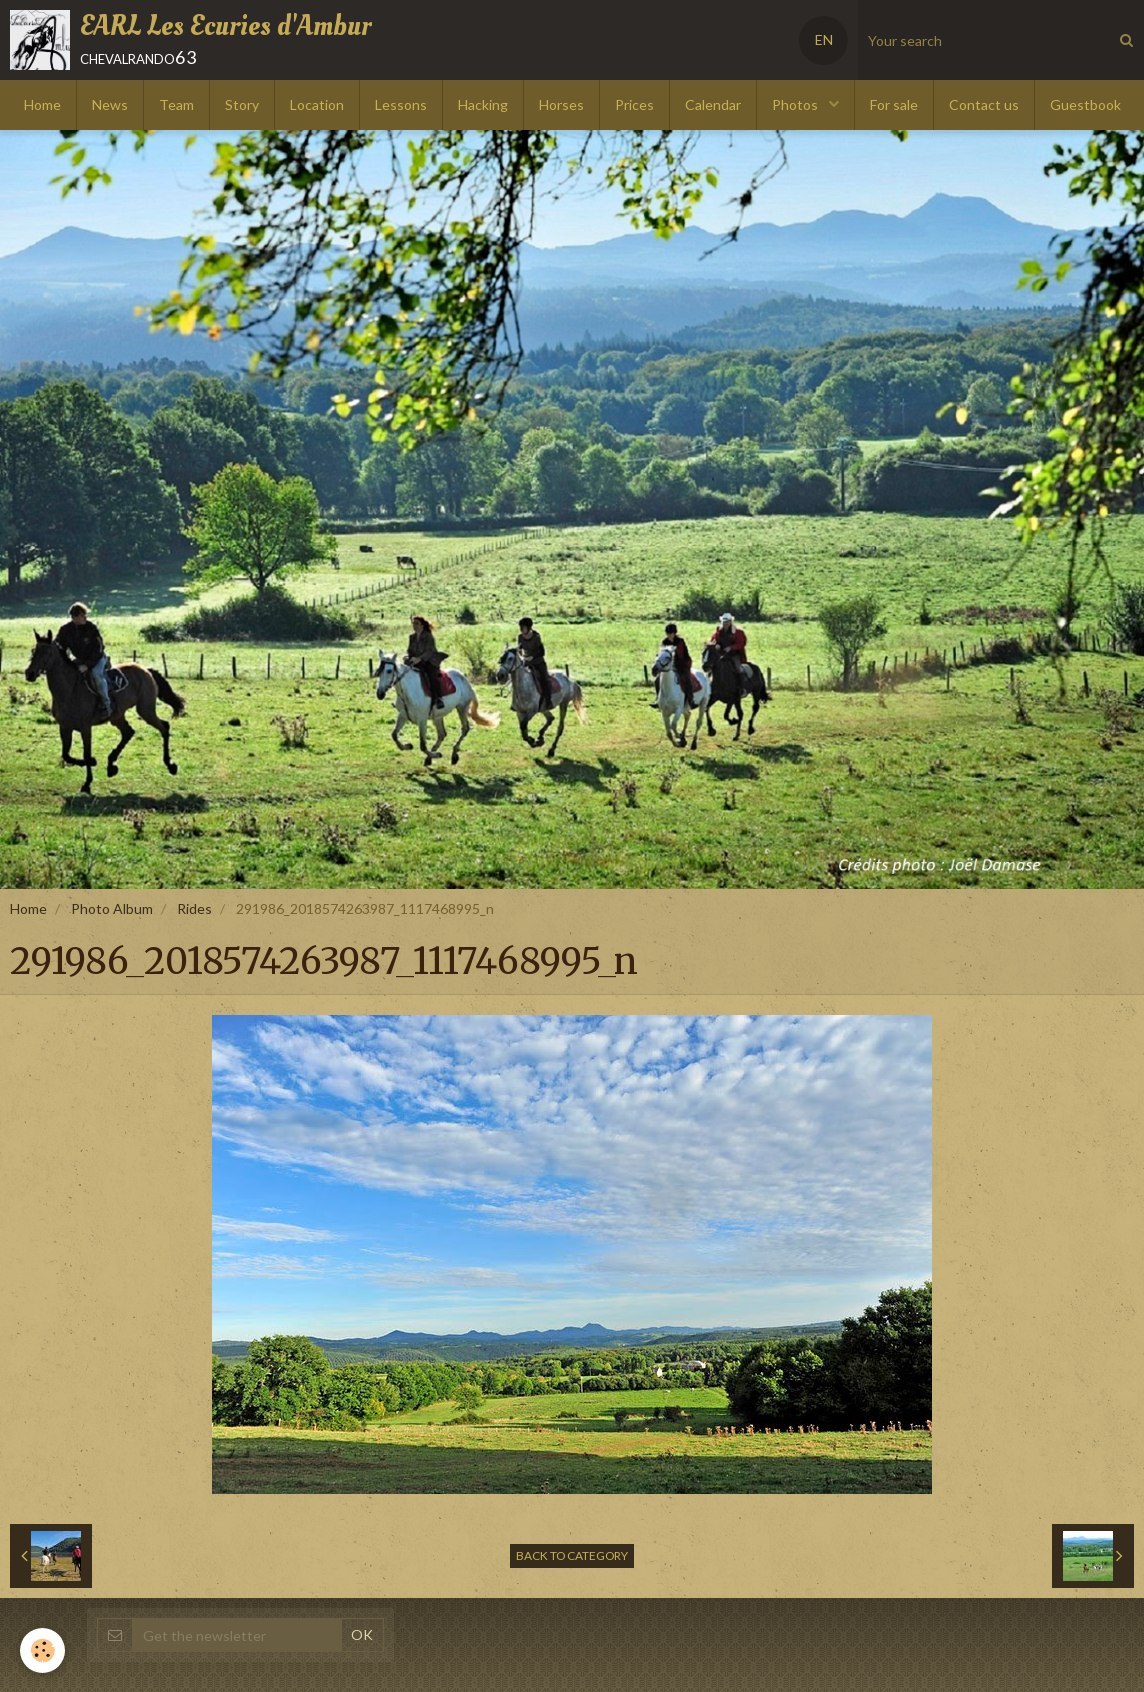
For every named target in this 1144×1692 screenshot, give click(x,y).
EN (824, 39)
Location (317, 104)
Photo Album (112, 908)
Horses (561, 104)
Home (42, 104)
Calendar (713, 104)
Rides (194, 908)
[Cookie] (42, 1650)
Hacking (483, 104)
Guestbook (1085, 104)
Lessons (401, 104)
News (110, 104)
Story (242, 104)
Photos (796, 104)
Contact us (984, 104)
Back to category (572, 1555)
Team (176, 104)
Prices (634, 104)
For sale (894, 104)
